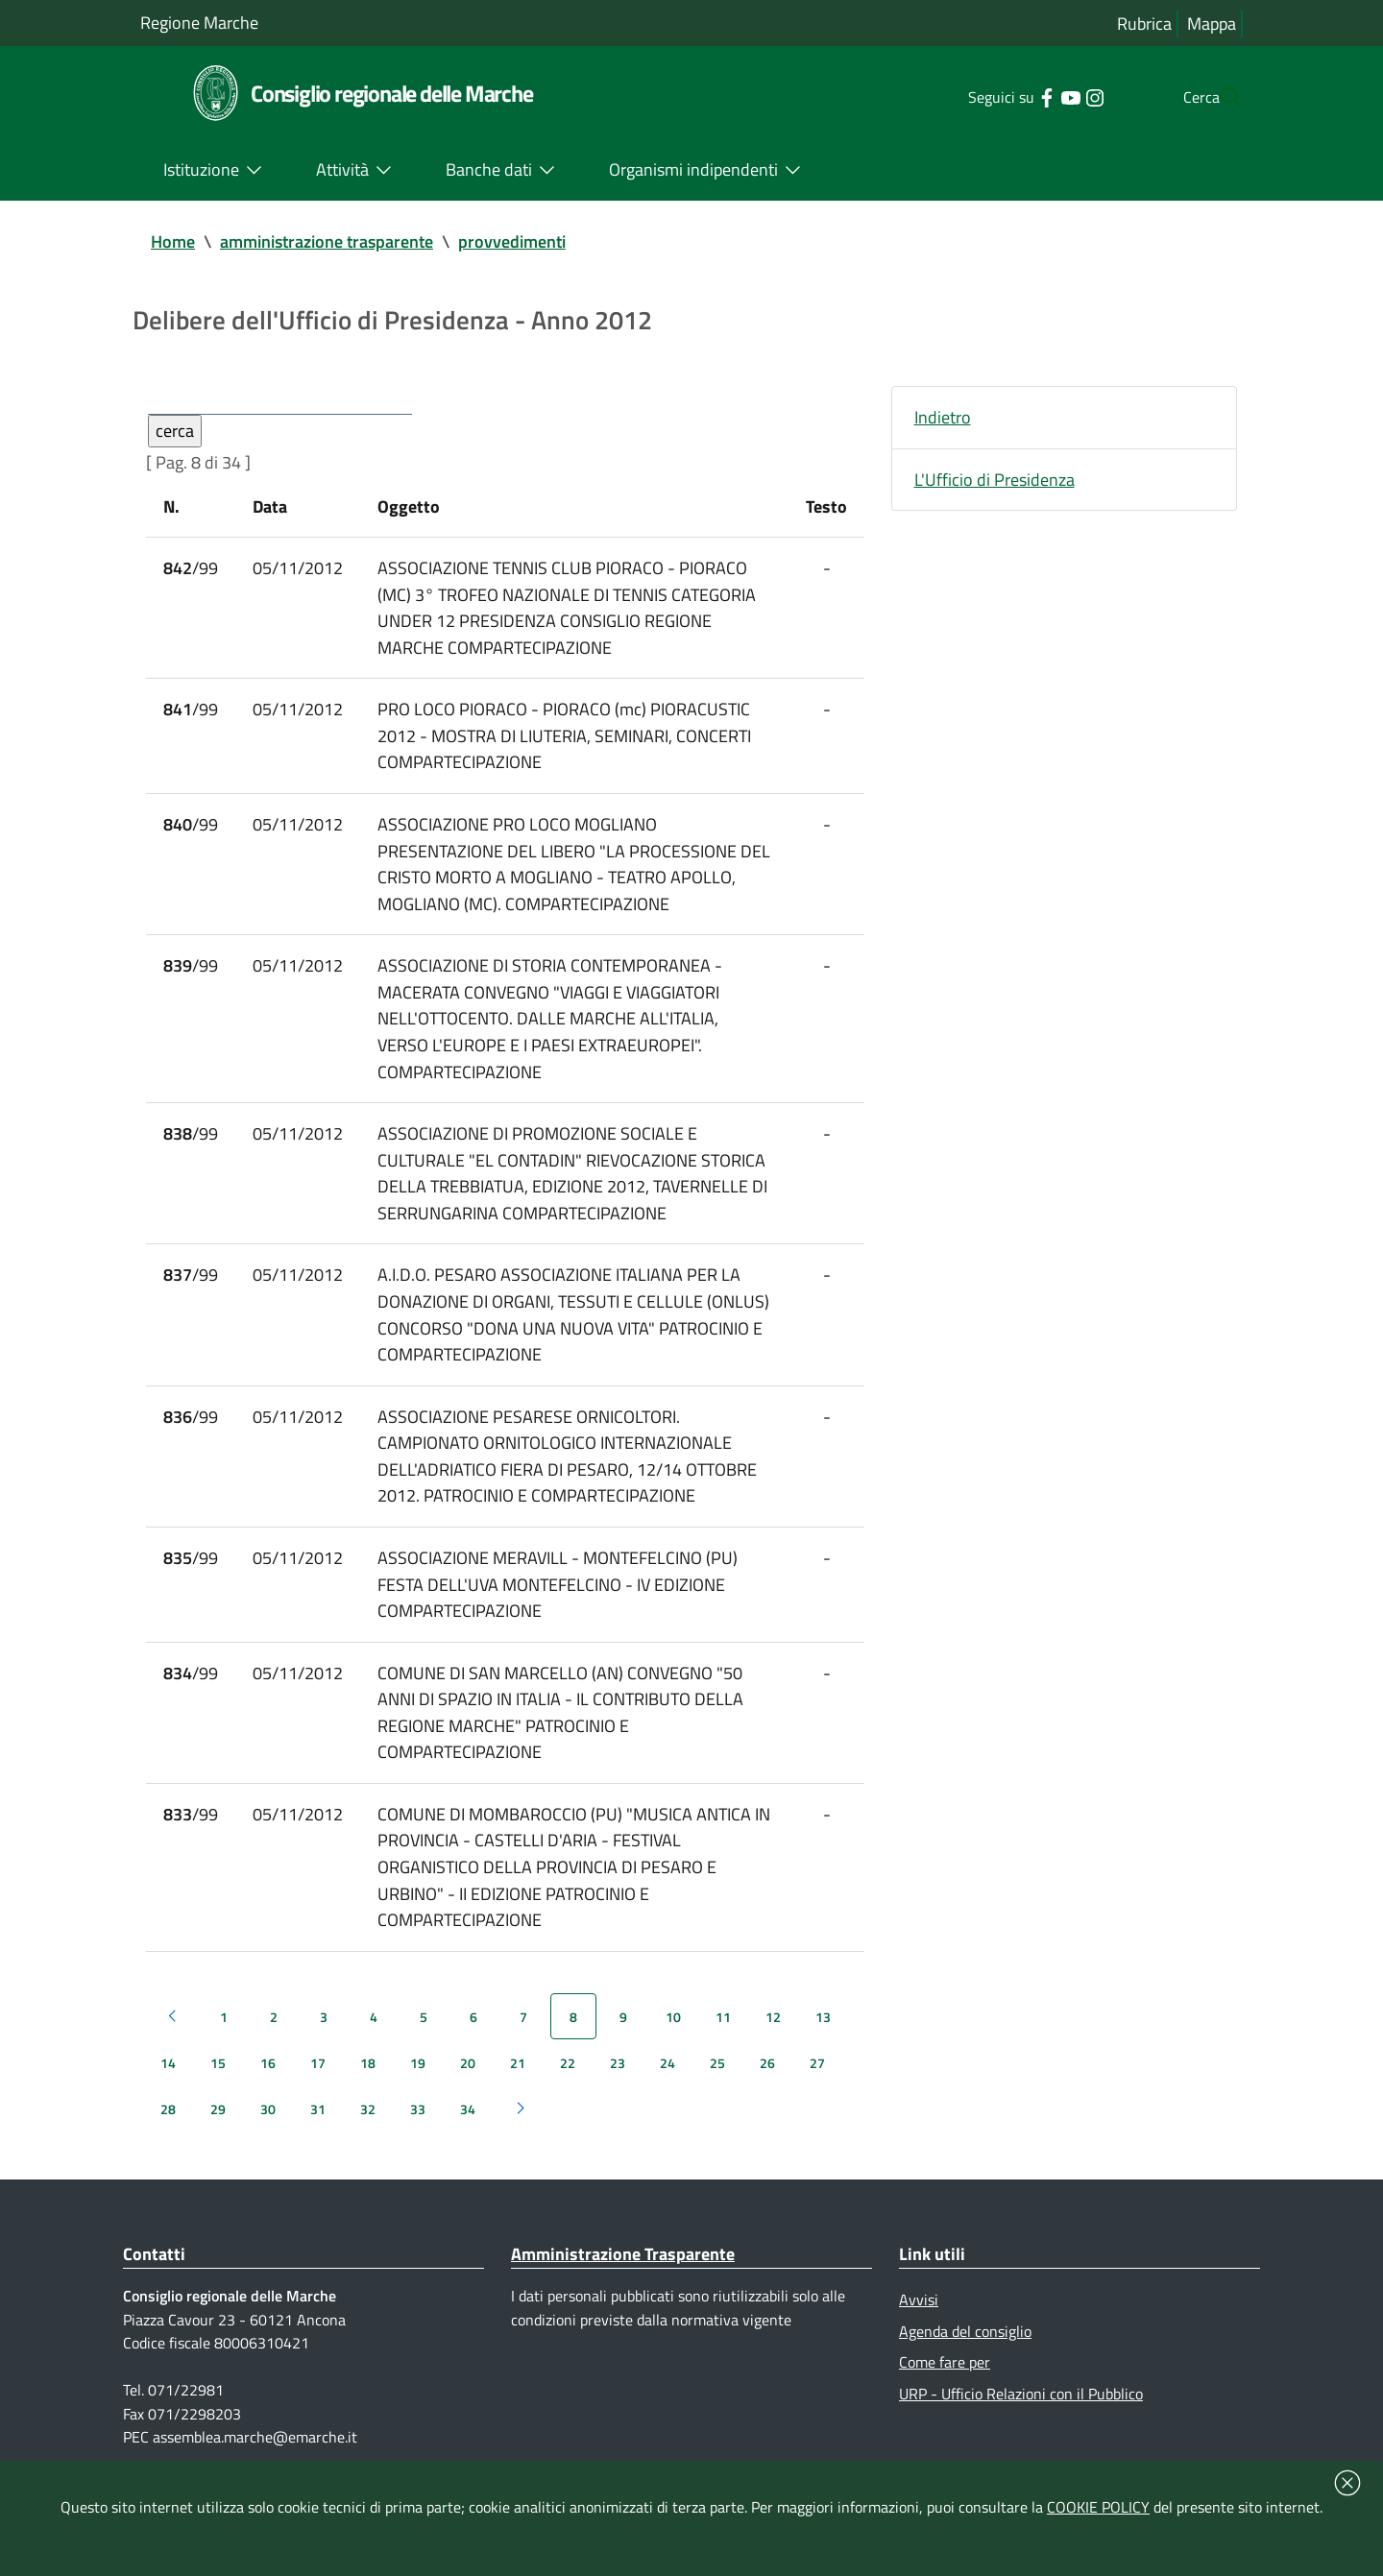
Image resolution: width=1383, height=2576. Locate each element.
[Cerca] (1220, 97)
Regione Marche (199, 23)
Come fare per (944, 2382)
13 (823, 2036)
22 (567, 2082)
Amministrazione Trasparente (623, 2273)
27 (817, 2082)
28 (168, 2128)
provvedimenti (512, 241)
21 (517, 2082)
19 (417, 2082)
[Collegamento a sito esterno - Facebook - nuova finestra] (1008, 96)
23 (617, 2082)
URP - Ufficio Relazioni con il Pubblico (1021, 2413)
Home (173, 241)
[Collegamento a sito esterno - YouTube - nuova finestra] (1032, 96)
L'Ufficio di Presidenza (994, 481)
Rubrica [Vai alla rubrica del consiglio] (1144, 23)
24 (667, 2082)
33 (417, 2128)
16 (268, 2082)
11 (723, 2036)
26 (767, 2082)
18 (368, 2082)
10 (673, 2036)
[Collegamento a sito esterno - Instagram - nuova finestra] (1056, 96)
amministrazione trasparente (326, 241)
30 (268, 2128)
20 (467, 2082)
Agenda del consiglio (965, 2350)
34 (467, 2128)
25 (717, 2082)
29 (218, 2128)
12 (773, 2036)
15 (218, 2082)
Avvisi (918, 2318)
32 (368, 2128)
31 (318, 2128)
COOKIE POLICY (1098, 2506)
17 (318, 2082)
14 (168, 2082)
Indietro (942, 418)
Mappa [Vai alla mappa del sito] (1211, 23)
